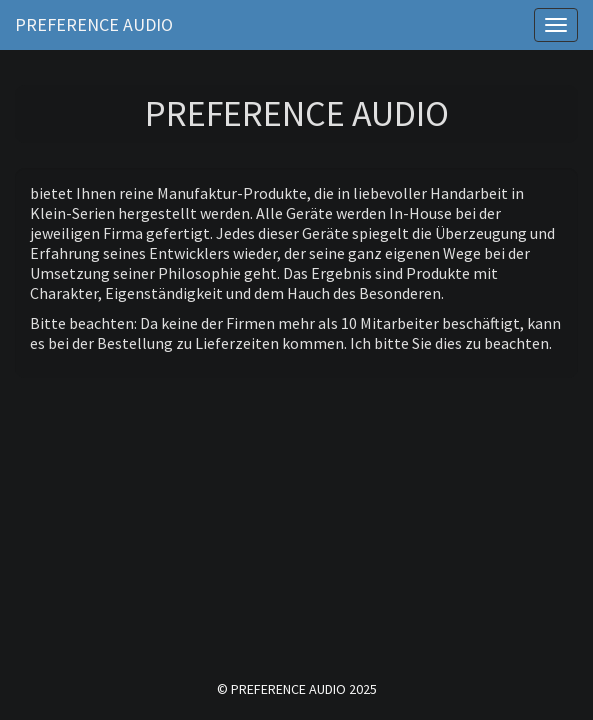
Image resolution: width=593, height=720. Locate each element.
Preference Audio (94, 24)
